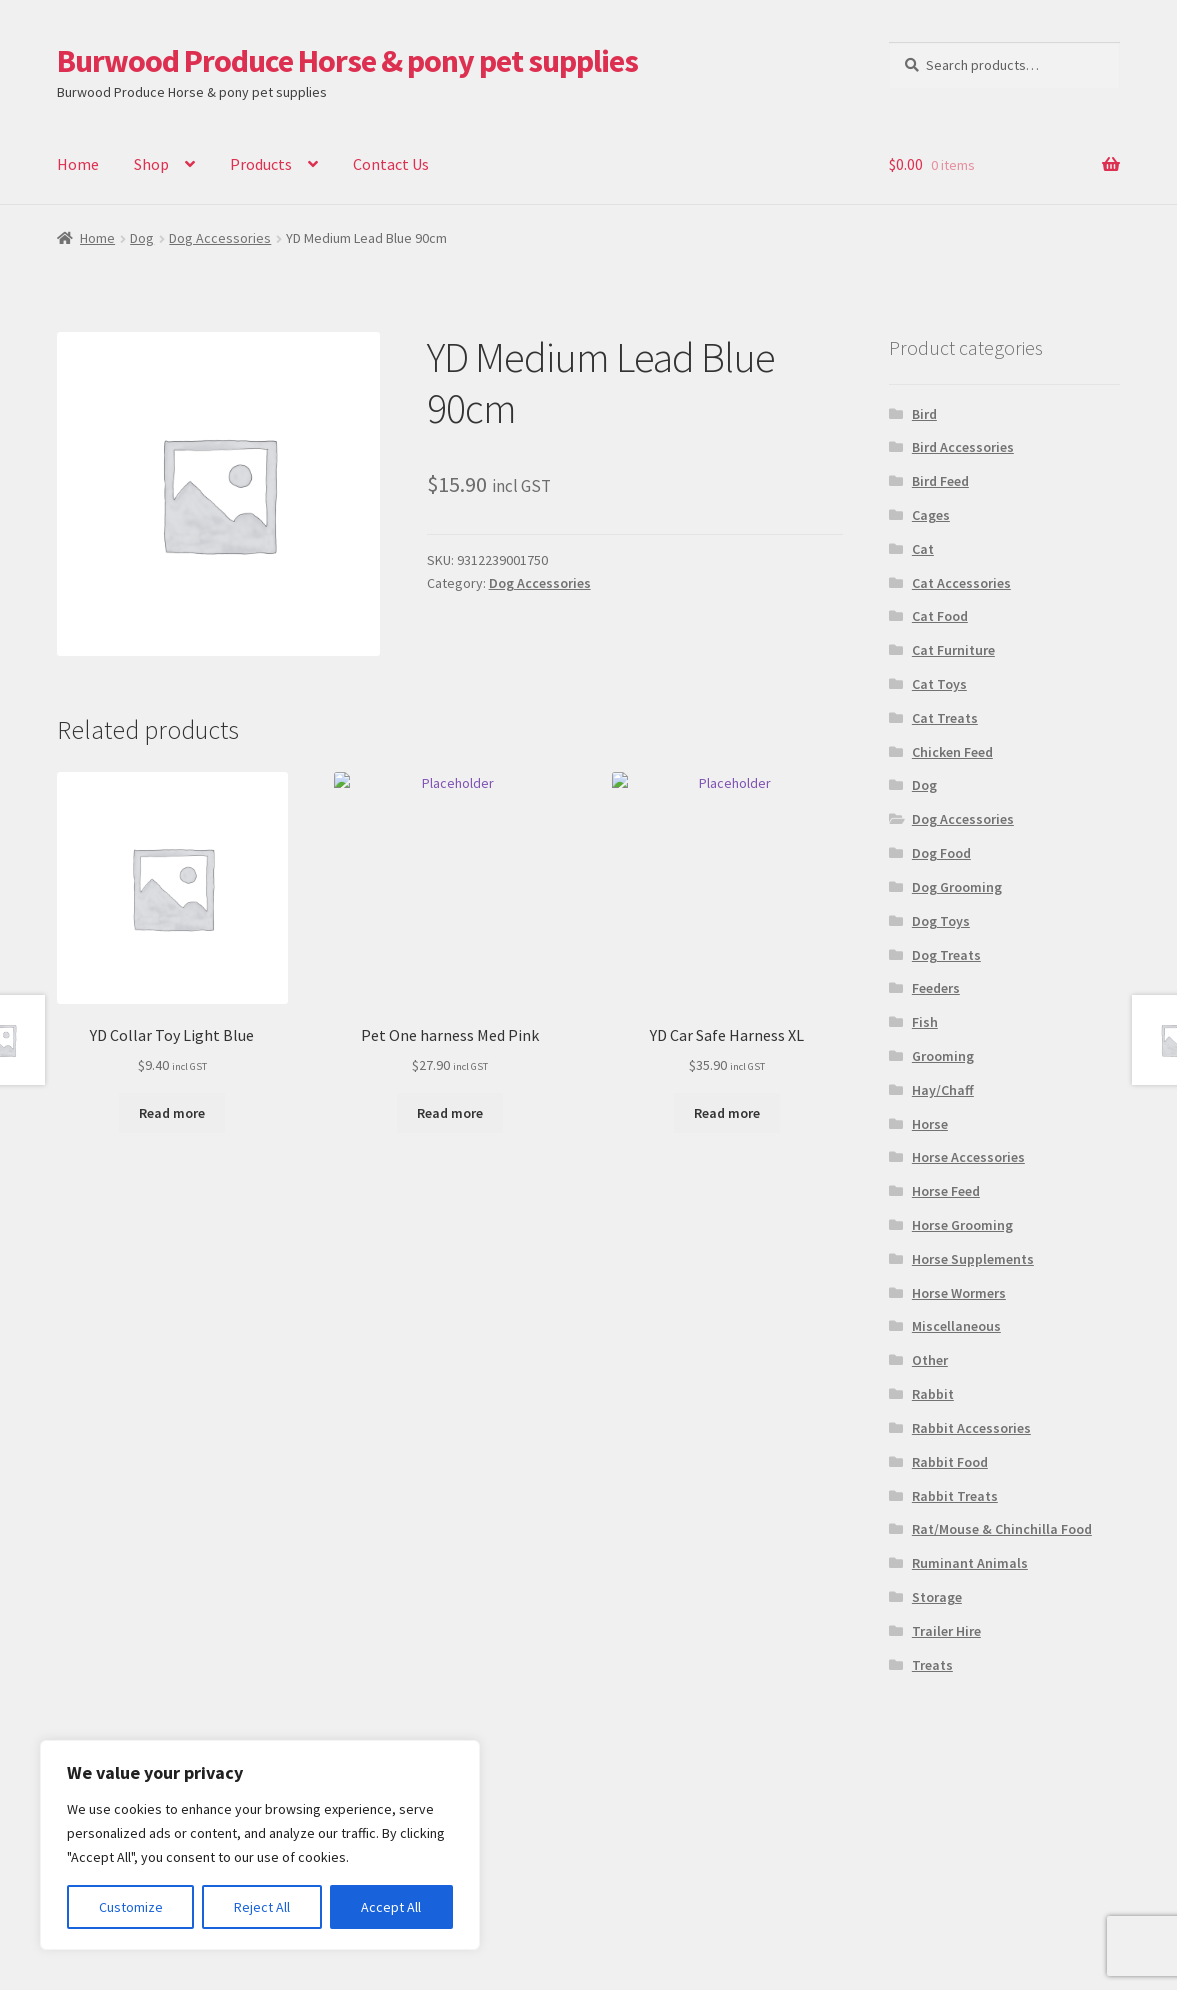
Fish (925, 1022)
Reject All (262, 1907)
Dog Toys (941, 921)
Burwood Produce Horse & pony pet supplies (347, 61)
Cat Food (940, 616)
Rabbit (933, 1394)
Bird (924, 414)
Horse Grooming (962, 1225)
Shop (151, 164)
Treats (932, 1665)
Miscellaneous (956, 1326)
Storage (937, 1597)
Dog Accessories (220, 238)
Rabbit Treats (955, 1496)
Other (930, 1360)
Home (78, 164)
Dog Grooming (957, 887)
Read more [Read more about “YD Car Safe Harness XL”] (727, 1113)
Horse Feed (946, 1191)
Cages (931, 515)
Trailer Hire (946, 1631)
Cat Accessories (961, 583)
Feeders (936, 988)
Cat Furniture (953, 650)
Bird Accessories (963, 447)
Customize (131, 1907)
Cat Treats (945, 718)
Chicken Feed (952, 752)
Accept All (391, 1907)
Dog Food (941, 853)
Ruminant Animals (970, 1563)
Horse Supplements (973, 1259)
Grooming (943, 1056)
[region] (260, 1845)
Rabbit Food (950, 1462)
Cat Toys (939, 684)
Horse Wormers (959, 1293)
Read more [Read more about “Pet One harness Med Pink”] (450, 1113)
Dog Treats (946, 955)
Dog (142, 238)
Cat (923, 549)
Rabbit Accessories (971, 1428)
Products (261, 164)
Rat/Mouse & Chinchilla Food (1002, 1529)
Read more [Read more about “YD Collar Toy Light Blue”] (172, 1113)
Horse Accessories (968, 1157)
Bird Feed (940, 481)
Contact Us (391, 164)
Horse (930, 1124)
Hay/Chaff (943, 1090)
